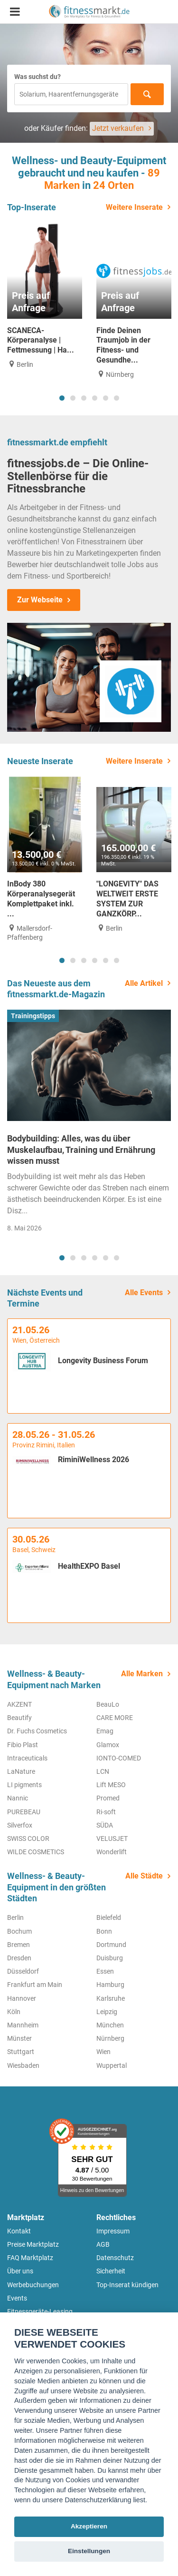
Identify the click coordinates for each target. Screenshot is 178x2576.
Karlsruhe (110, 1998)
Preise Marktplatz (33, 2244)
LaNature (21, 1771)
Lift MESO (111, 1785)
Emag (104, 1731)
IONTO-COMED (118, 1758)
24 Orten (113, 185)
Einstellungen (89, 2551)
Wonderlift (111, 1852)
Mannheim (22, 2025)
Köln (13, 2012)
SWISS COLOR (28, 1838)
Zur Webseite (40, 599)
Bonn (104, 1931)
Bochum (19, 1931)
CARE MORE (114, 1717)
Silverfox (19, 1825)
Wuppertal (111, 2065)
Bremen (18, 1944)
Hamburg (110, 1984)
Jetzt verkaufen (118, 128)
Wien (103, 2051)
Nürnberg (110, 2038)
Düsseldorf (23, 1971)
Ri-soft (106, 1812)
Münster (19, 2038)
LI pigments (24, 1785)
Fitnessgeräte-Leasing (40, 2311)
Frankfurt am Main (34, 1984)
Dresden (19, 1958)
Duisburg (109, 1958)
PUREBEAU (23, 1812)
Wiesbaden (23, 2065)
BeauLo (107, 1704)
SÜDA (104, 1825)
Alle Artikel (144, 983)
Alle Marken (142, 1673)
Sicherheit (110, 2271)
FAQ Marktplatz (30, 2257)
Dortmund (111, 1944)
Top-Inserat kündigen (127, 2285)
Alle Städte (144, 1875)
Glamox (107, 1745)
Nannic (17, 1798)
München (110, 2025)
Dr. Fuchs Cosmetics (37, 1731)
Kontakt (19, 2231)
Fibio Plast (22, 1745)
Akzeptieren (89, 2526)
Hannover (21, 1998)
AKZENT (19, 1704)
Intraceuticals (27, 1758)
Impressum (113, 2231)
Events (17, 2298)
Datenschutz (115, 2257)
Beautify (19, 1717)
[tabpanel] (44, 296)
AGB (103, 2244)
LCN (102, 1771)
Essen (105, 1971)
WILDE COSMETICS (35, 1852)
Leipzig (106, 2012)
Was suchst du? (37, 76)
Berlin (15, 1917)
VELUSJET (112, 1838)
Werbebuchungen (33, 2285)
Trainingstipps (33, 1016)
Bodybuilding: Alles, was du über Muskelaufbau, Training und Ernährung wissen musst (81, 1149)
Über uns (20, 2271)
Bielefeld (108, 1917)
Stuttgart (20, 2051)
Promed (108, 1798)
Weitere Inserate (134, 207)
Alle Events (144, 1292)
